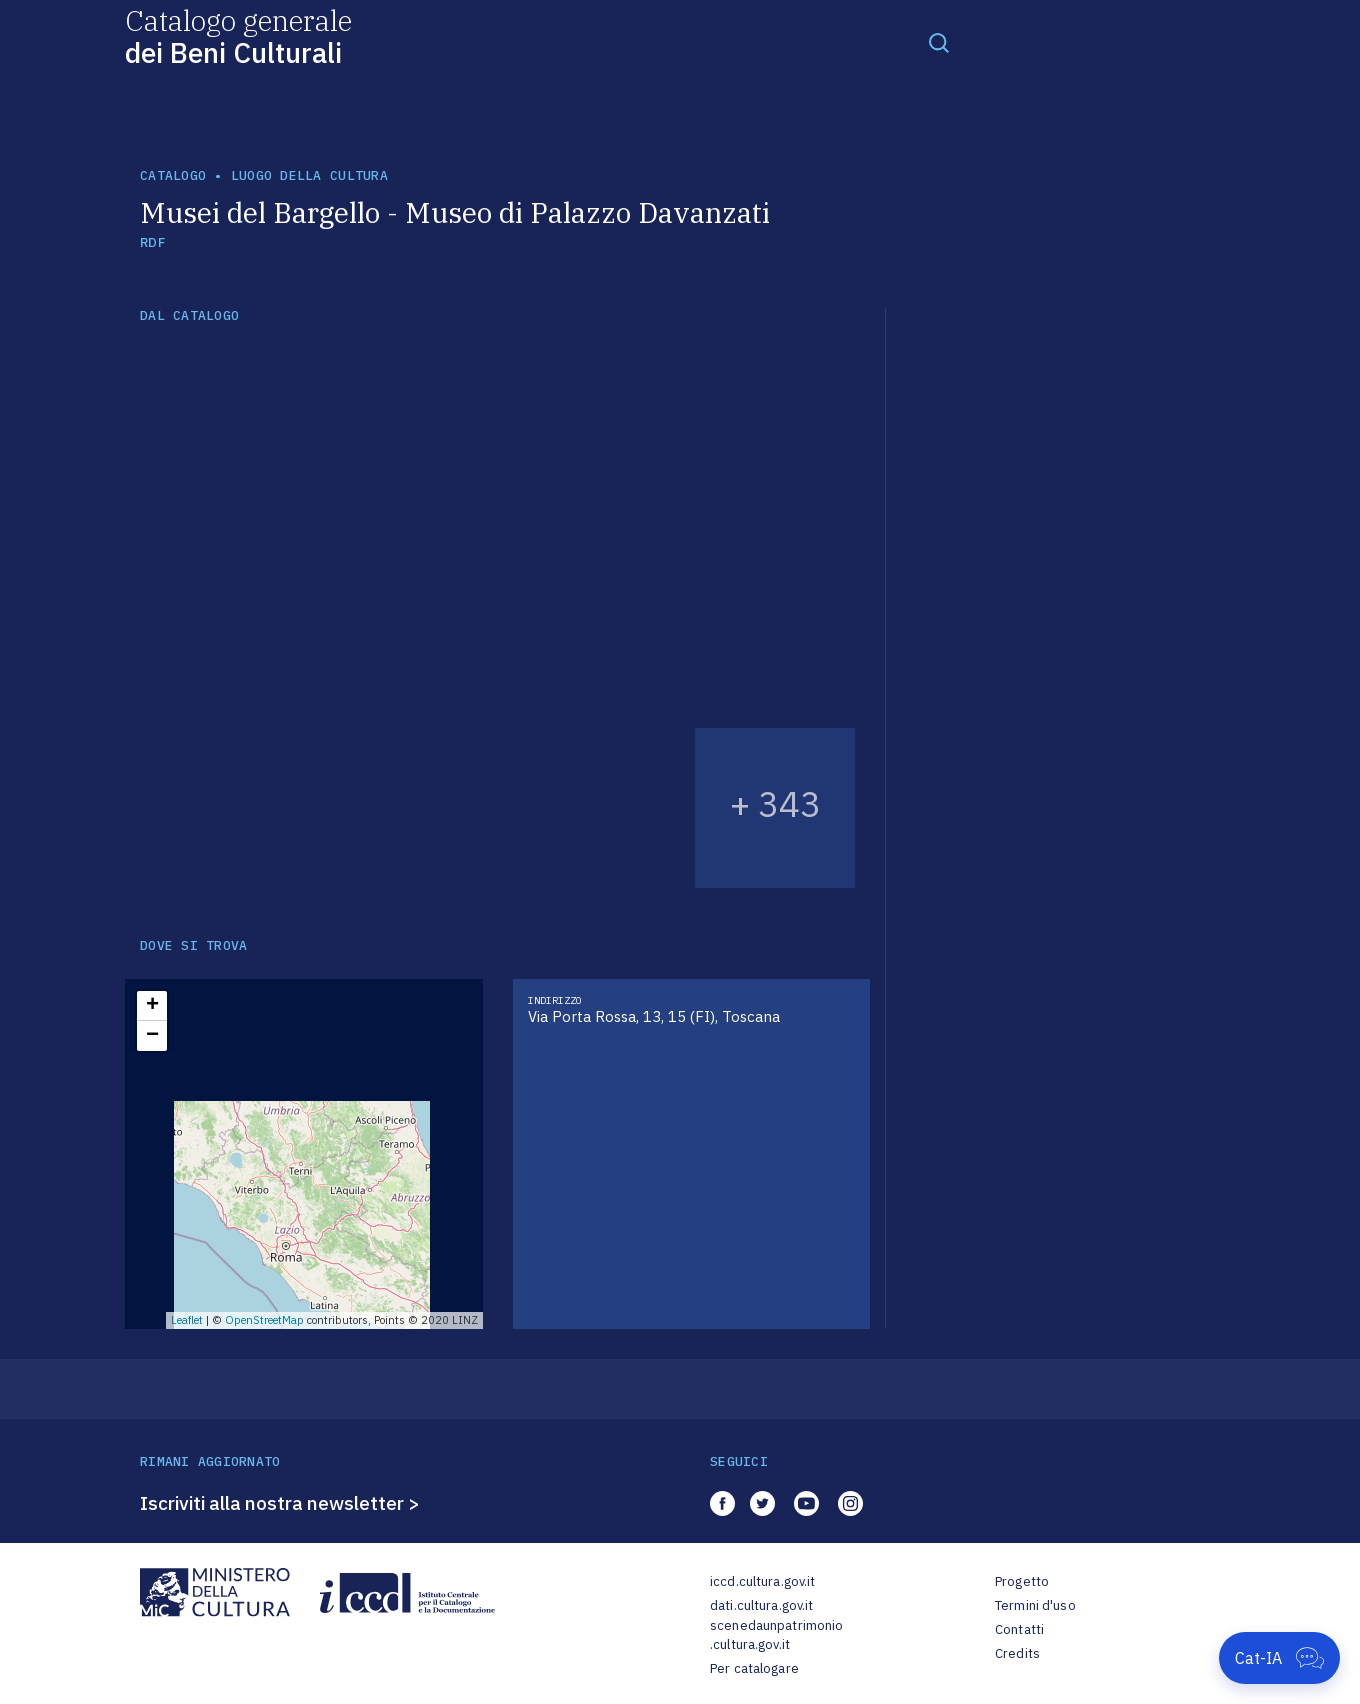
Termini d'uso (1035, 1605)
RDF (152, 242)
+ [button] (152, 1006)
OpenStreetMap (264, 1320)
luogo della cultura (309, 175)
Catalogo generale (238, 35)
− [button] (152, 1036)
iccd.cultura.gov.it (762, 1581)
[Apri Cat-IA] (1279, 1658)
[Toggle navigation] (939, 42)
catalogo (173, 175)
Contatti (1019, 1629)
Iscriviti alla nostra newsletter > (280, 1503)
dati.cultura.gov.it (761, 1605)
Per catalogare (754, 1668)
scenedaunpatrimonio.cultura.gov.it (776, 1635)
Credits (1017, 1653)
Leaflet (187, 1320)
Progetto (1022, 1581)
